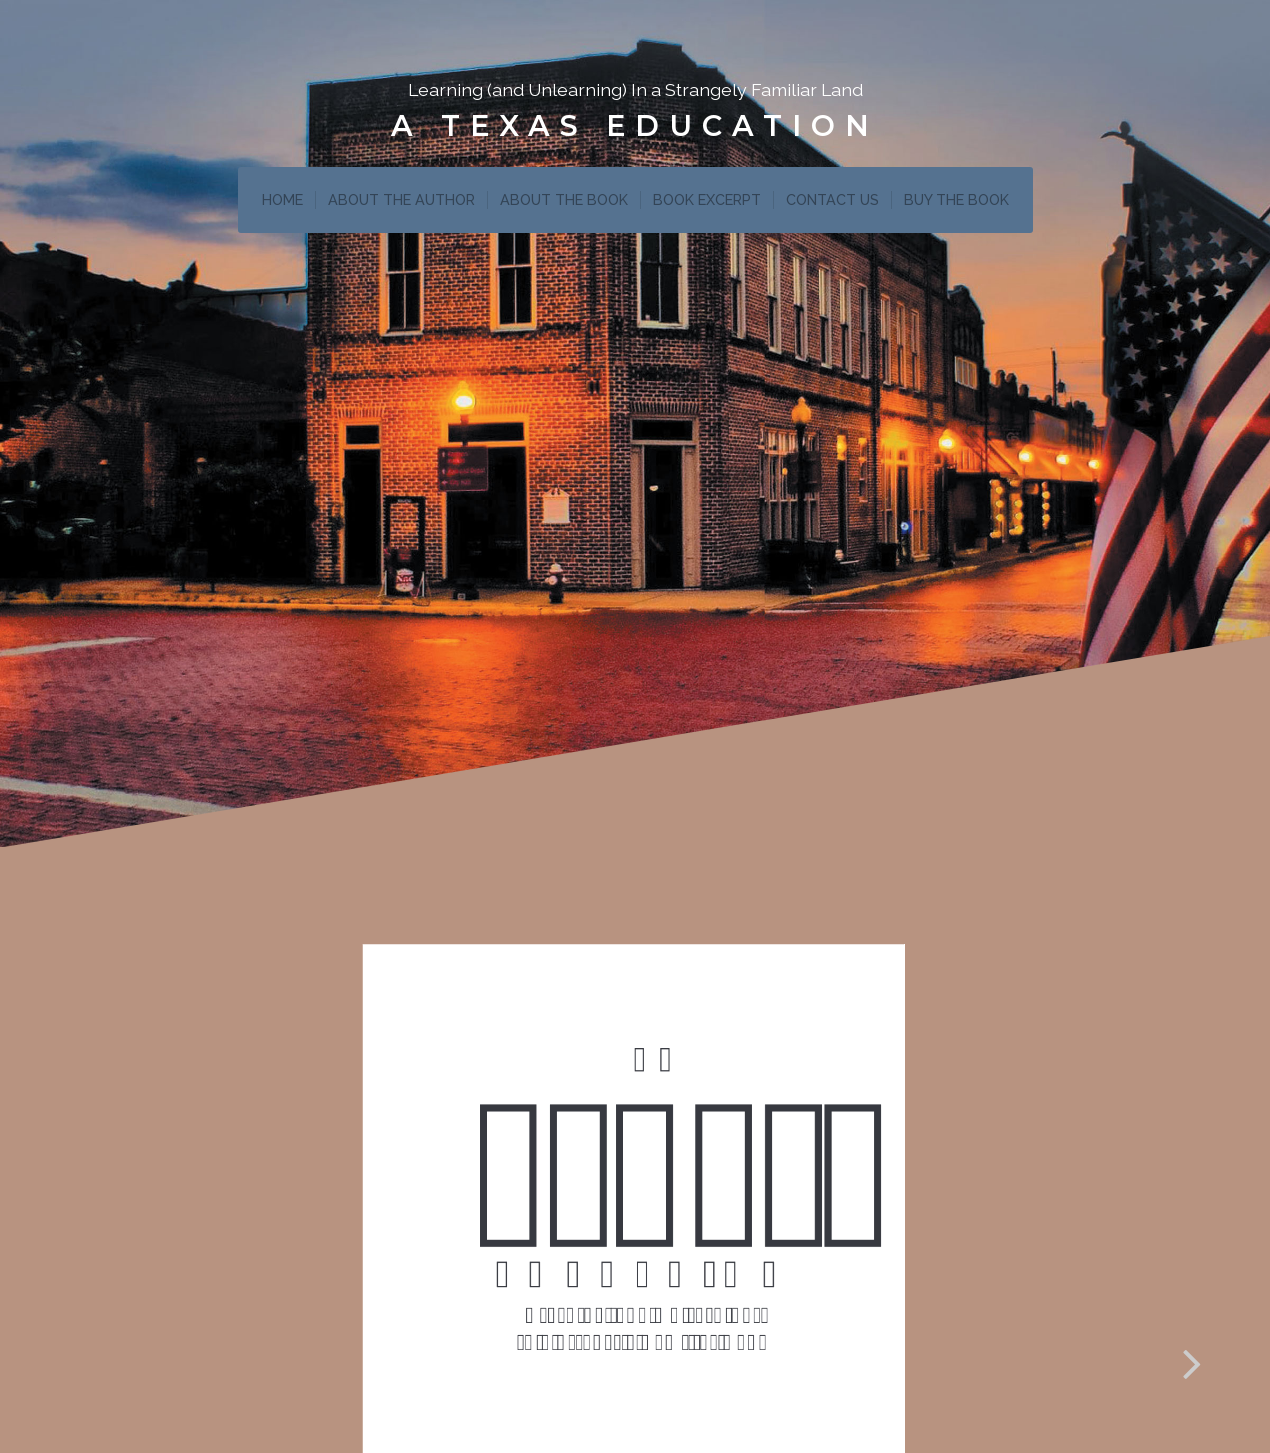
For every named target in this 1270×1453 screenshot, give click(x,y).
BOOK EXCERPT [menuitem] (707, 199)
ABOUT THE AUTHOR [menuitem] (401, 199)
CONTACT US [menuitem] (832, 199)
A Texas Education (635, 126)
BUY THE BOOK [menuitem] (956, 199)
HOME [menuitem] (282, 199)
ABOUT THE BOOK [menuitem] (564, 199)
